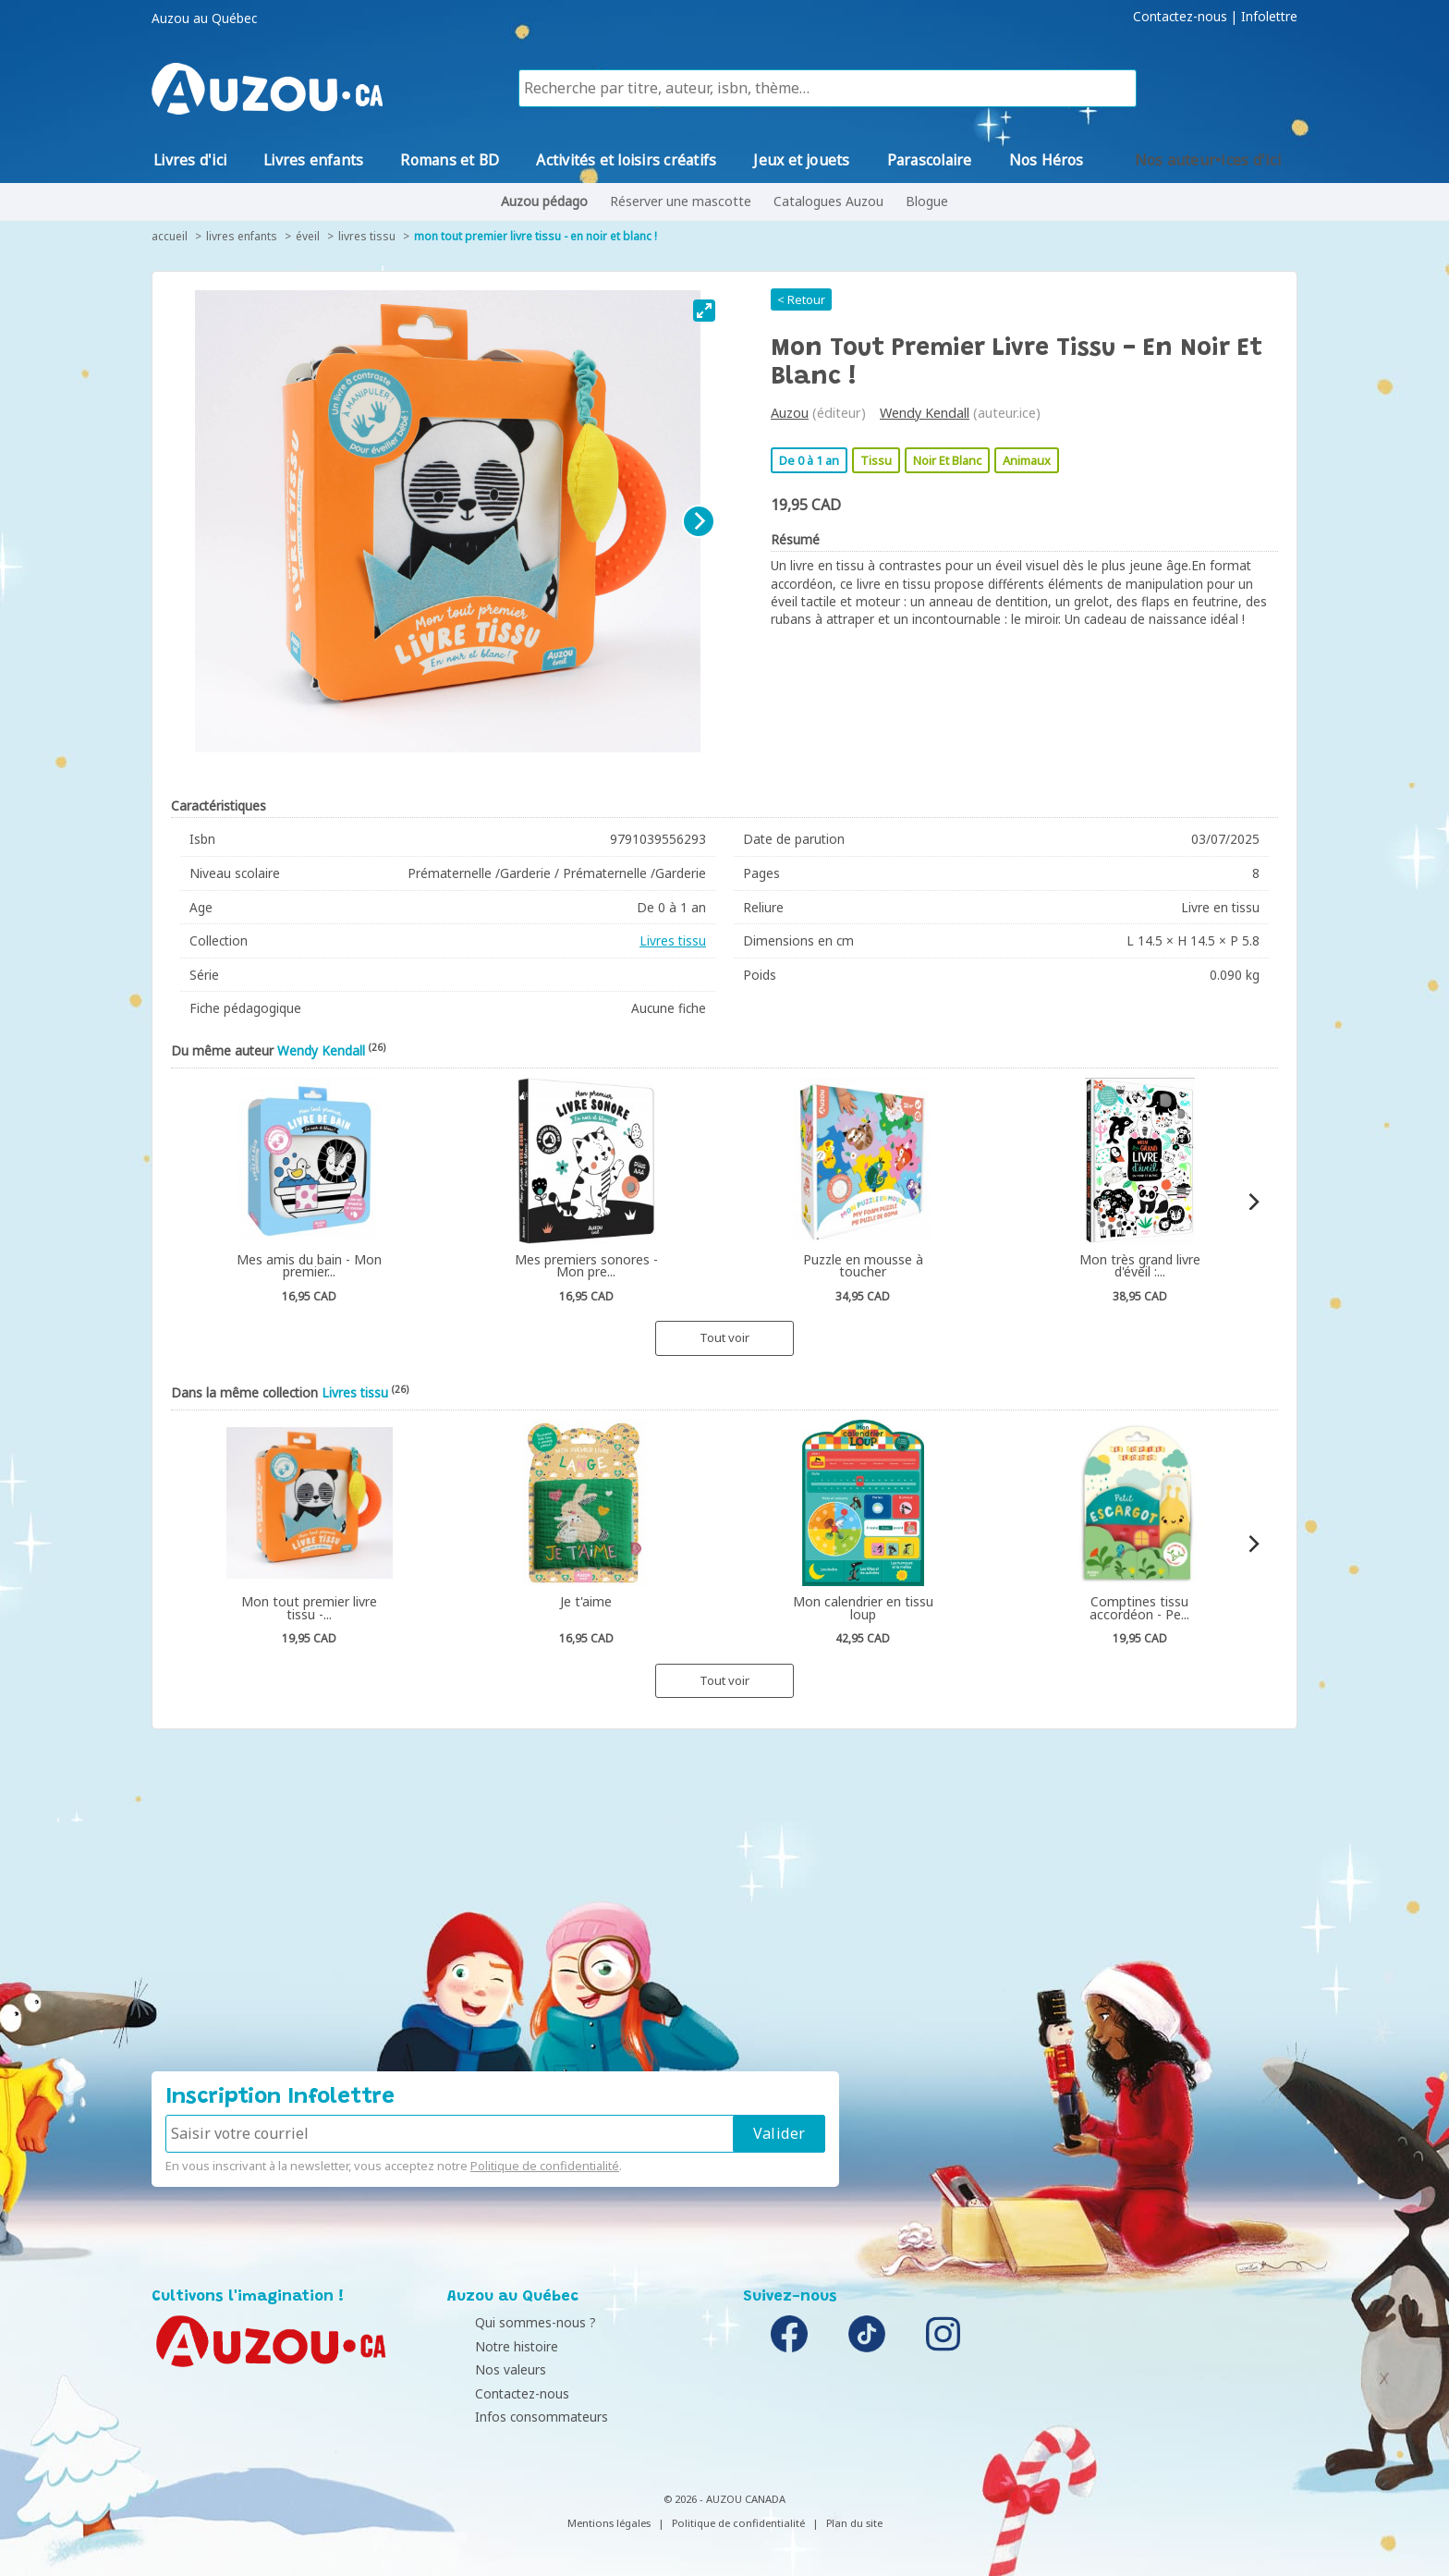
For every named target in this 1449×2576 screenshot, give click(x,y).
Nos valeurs (487, 2369)
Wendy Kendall (924, 412)
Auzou (790, 412)
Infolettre (1269, 16)
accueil (170, 236)
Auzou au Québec (204, 18)
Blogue (927, 201)
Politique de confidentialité (544, 2165)
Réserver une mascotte (680, 201)
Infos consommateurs (518, 2416)
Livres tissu (367, 236)
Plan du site (854, 2523)
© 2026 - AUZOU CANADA (724, 2499)
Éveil (308, 236)
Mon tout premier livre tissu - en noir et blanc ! (535, 236)
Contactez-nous (1180, 16)
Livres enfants (241, 236)
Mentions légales (609, 2523)
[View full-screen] (704, 310)
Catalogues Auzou (828, 201)
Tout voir (724, 1337)
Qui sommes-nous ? (512, 2322)
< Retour (801, 299)
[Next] (698, 521)
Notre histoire (493, 2346)
